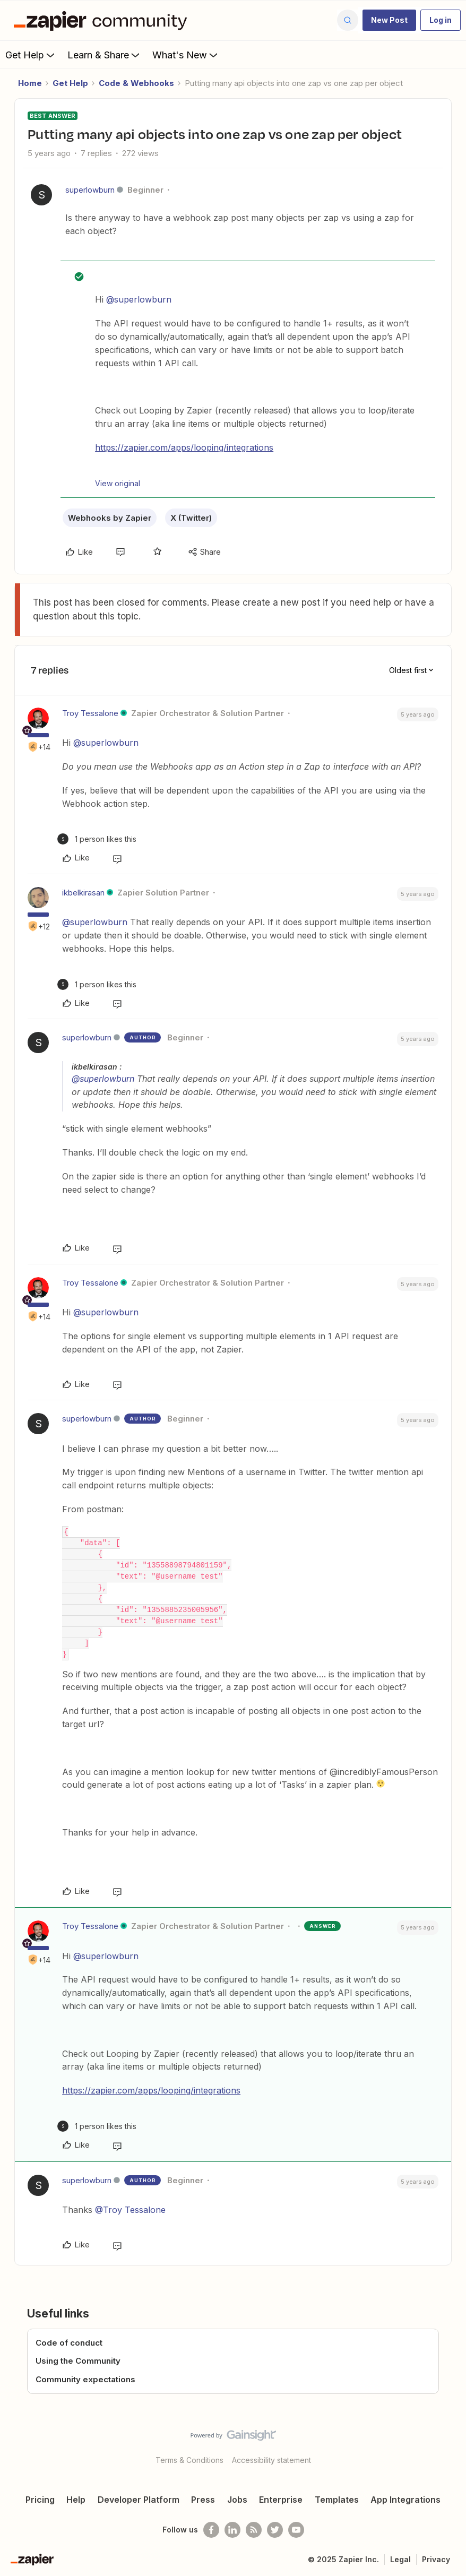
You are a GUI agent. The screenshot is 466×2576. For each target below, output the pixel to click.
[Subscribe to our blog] (254, 2530)
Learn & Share (104, 54)
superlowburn (90, 190)
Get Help (31, 54)
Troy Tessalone (90, 713)
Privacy (436, 2559)
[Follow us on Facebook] (211, 2530)
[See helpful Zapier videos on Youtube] (296, 2530)
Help (75, 2499)
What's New (186, 54)
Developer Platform (138, 2499)
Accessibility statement (271, 2460)
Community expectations (85, 2379)
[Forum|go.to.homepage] (103, 20)
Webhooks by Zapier (109, 518)
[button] (389, 20)
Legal (400, 2559)
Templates (337, 2499)
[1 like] (96, 839)
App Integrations (405, 2499)
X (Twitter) (191, 518)
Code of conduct (69, 2343)
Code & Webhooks (136, 83)
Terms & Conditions (189, 2460)
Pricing (40, 2499)
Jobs (237, 2499)
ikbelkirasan (83, 893)
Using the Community (78, 2361)
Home (30, 83)
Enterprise (281, 2499)
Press (203, 2499)
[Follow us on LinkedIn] (232, 2530)
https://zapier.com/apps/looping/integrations (184, 447)
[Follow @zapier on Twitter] (275, 2530)
